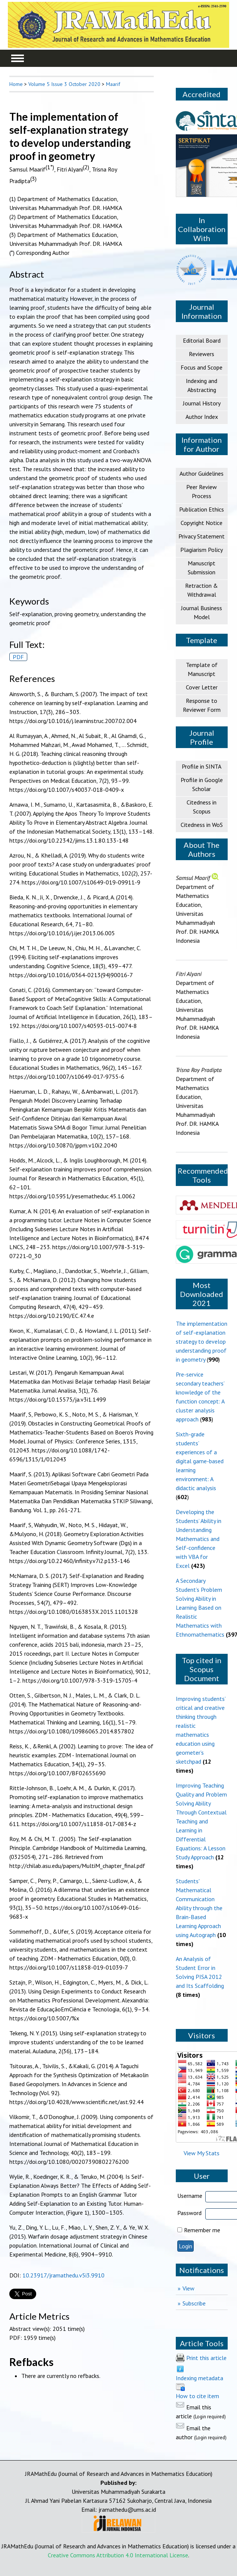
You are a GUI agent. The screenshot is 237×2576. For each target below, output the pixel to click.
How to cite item (197, 2396)
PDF (18, 657)
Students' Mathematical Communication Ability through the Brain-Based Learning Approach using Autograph (199, 1908)
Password (189, 2213)
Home (16, 84)
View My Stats (201, 2153)
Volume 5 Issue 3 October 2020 (64, 84)
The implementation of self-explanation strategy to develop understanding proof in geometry (201, 1341)
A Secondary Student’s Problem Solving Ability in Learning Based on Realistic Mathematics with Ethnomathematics (200, 1607)
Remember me (202, 2230)
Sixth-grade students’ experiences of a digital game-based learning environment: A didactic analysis (200, 1461)
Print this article (206, 2358)
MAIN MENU (17, 58)
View (188, 2288)
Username (189, 2195)
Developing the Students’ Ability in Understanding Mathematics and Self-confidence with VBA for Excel (198, 1538)
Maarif (113, 84)
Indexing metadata (199, 2378)
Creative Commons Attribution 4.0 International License (118, 2555)
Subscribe (194, 2303)
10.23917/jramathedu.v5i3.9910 (63, 2275)
